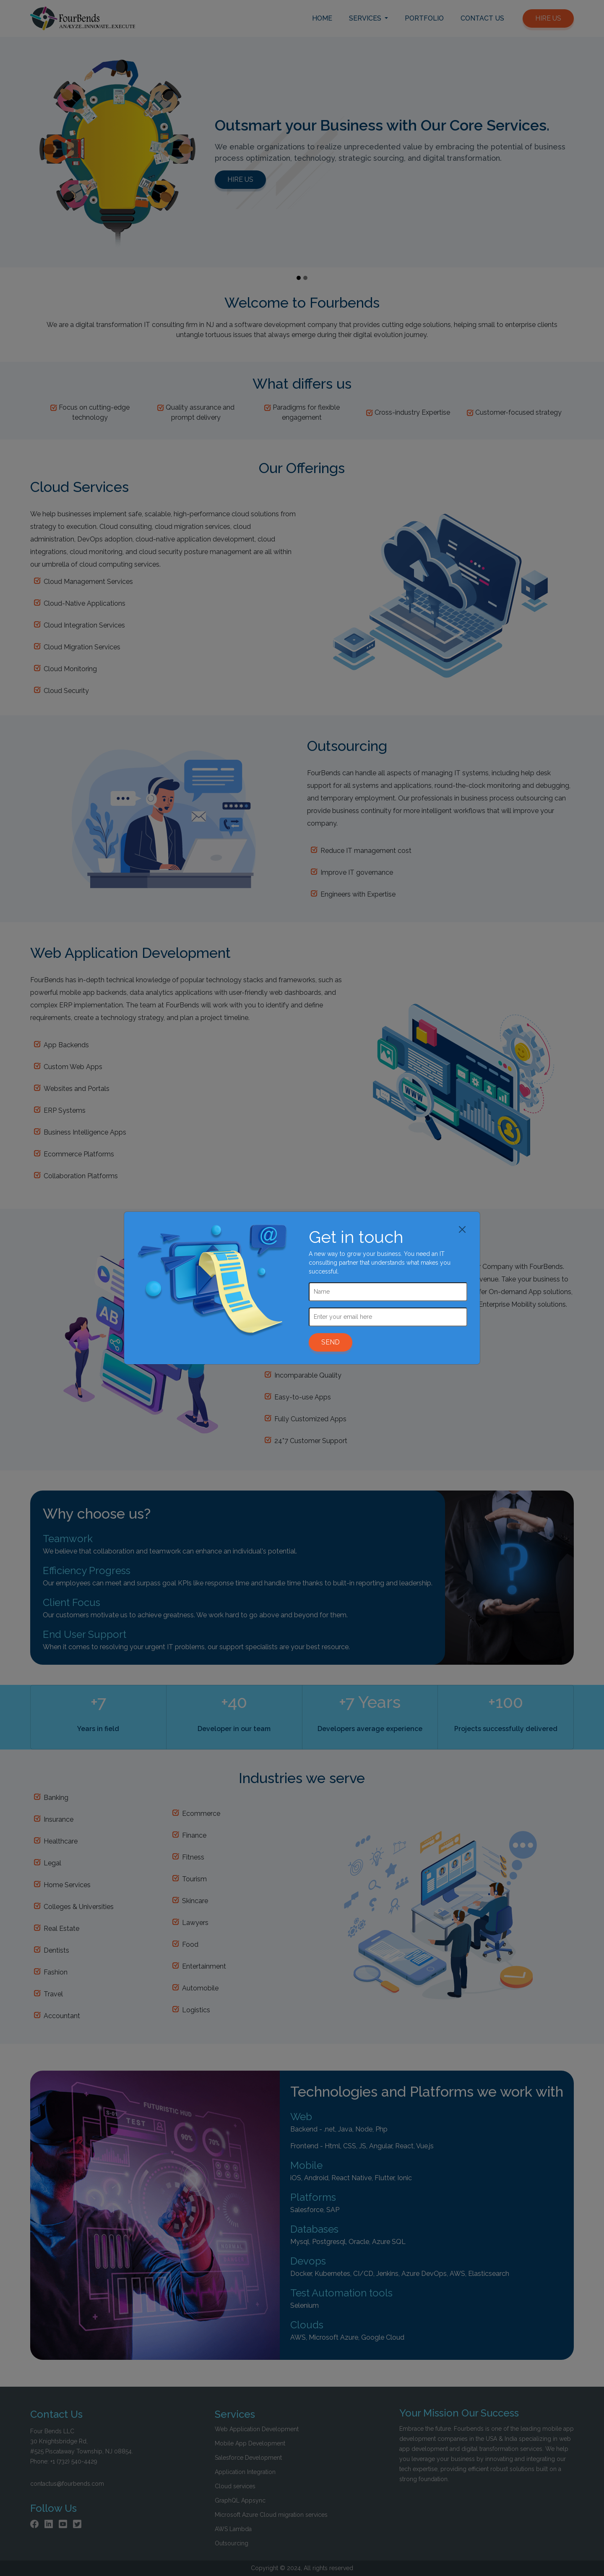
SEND (330, 1342)
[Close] (462, 1229)
